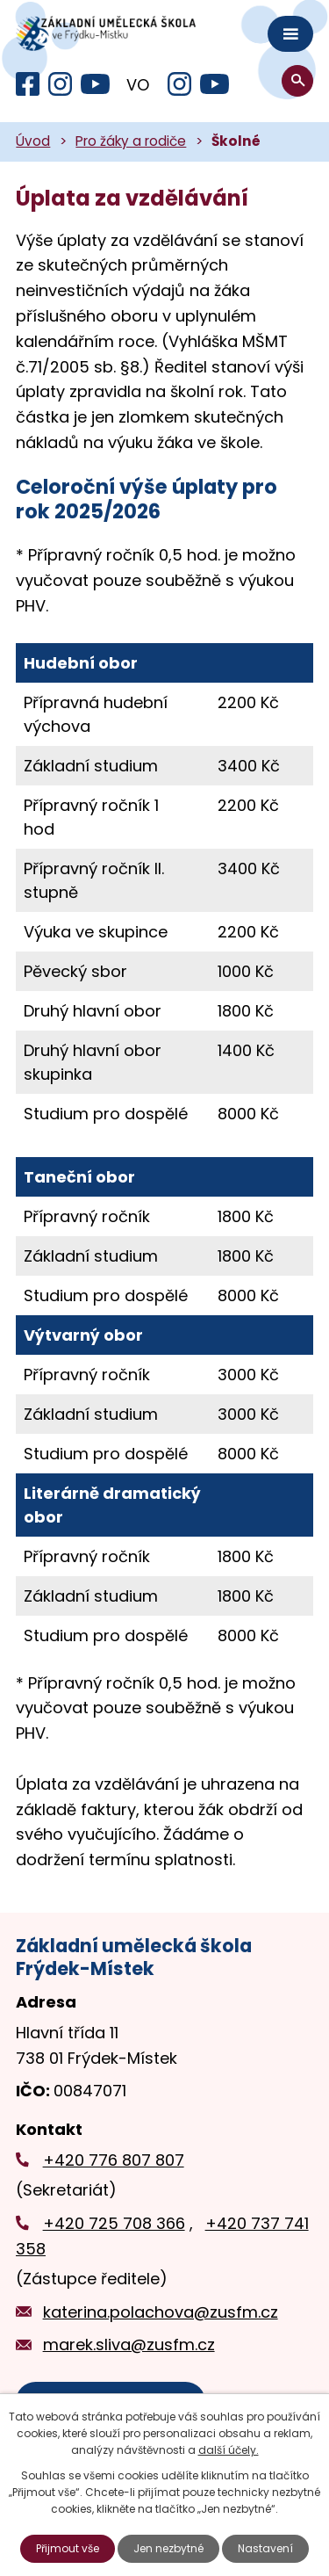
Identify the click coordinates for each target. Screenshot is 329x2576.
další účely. (228, 2449)
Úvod (33, 141)
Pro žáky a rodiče (130, 141)
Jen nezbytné (168, 2548)
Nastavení (265, 2548)
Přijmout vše (67, 2548)
